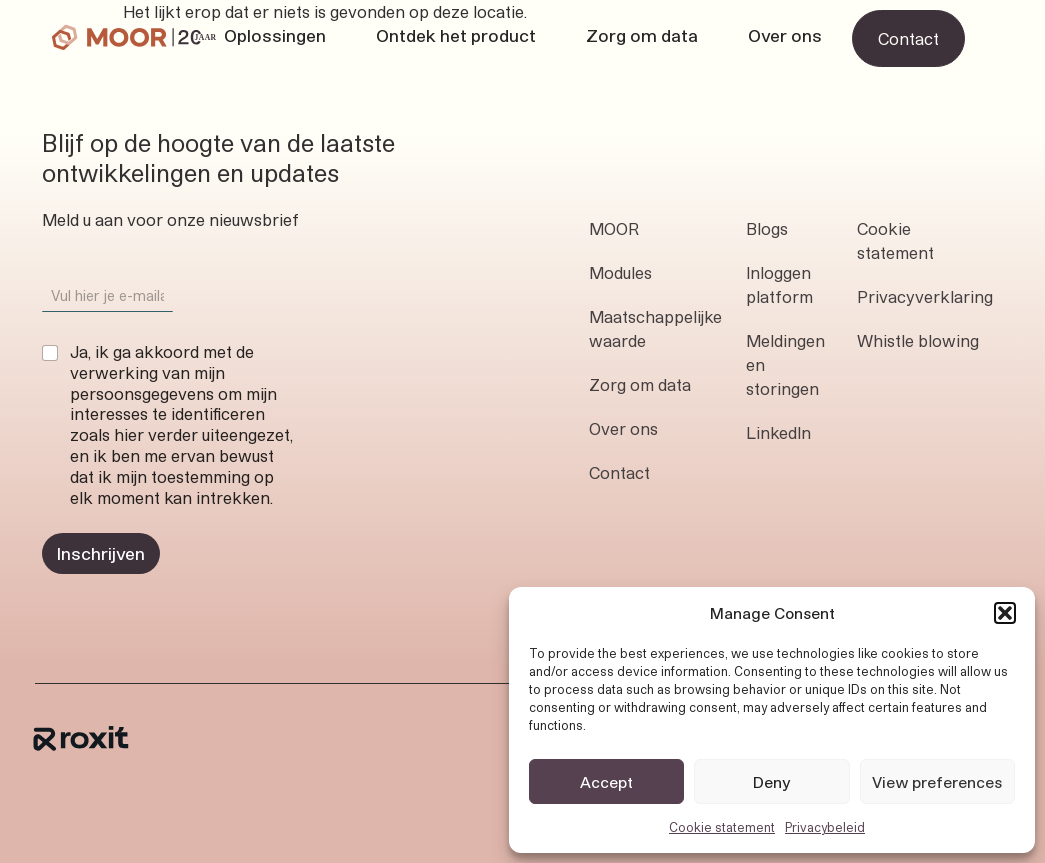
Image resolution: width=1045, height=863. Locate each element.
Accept (606, 782)
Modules (620, 272)
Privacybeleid (825, 827)
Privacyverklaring (925, 296)
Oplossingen (275, 35)
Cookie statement (722, 827)
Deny (772, 782)
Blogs (767, 228)
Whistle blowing (918, 340)
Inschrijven (101, 553)
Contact (619, 472)
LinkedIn (778, 432)
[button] (1005, 613)
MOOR (614, 228)
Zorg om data (642, 35)
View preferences (937, 782)
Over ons (785, 35)
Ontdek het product (456, 35)
